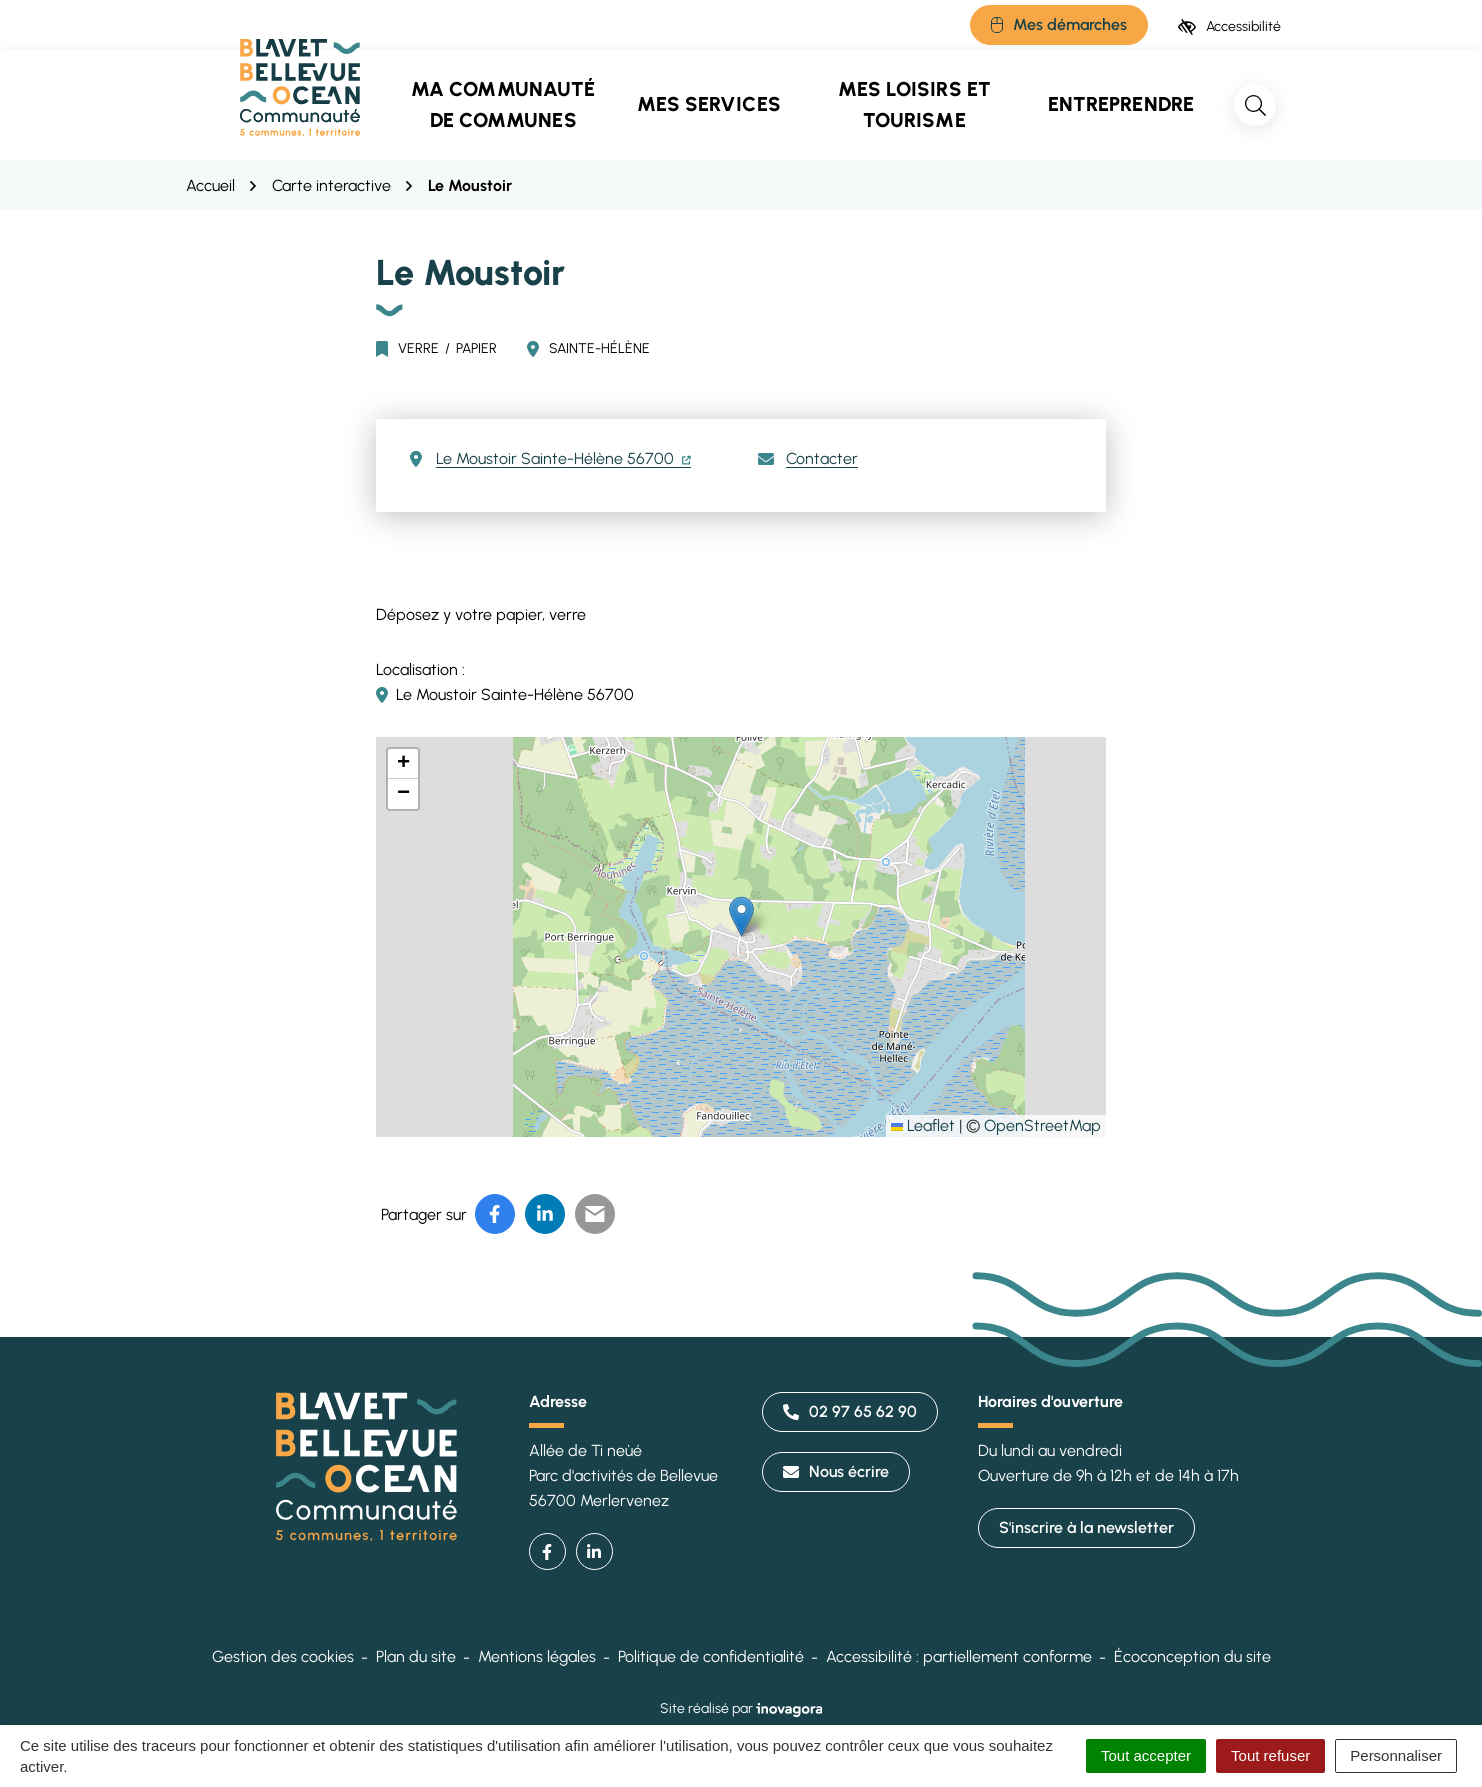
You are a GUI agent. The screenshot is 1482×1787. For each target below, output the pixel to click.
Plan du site (416, 1656)
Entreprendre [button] (1121, 104)
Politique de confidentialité (711, 1656)
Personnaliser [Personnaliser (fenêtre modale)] (1396, 1755)
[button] (741, 916)
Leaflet (923, 1125)
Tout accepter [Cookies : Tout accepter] (1146, 1755)
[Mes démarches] (1059, 25)
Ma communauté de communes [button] (503, 104)
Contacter (822, 458)
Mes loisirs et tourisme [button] (914, 104)
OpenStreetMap (1042, 1125)
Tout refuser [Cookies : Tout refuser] (1270, 1755)
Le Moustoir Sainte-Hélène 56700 (563, 458)
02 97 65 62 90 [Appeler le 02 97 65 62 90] (850, 1411)
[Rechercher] (1255, 105)
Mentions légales (537, 1656)
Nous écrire (836, 1471)
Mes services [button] (709, 104)
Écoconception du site (1192, 1656)
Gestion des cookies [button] (283, 1656)
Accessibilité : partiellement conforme (959, 1656)
